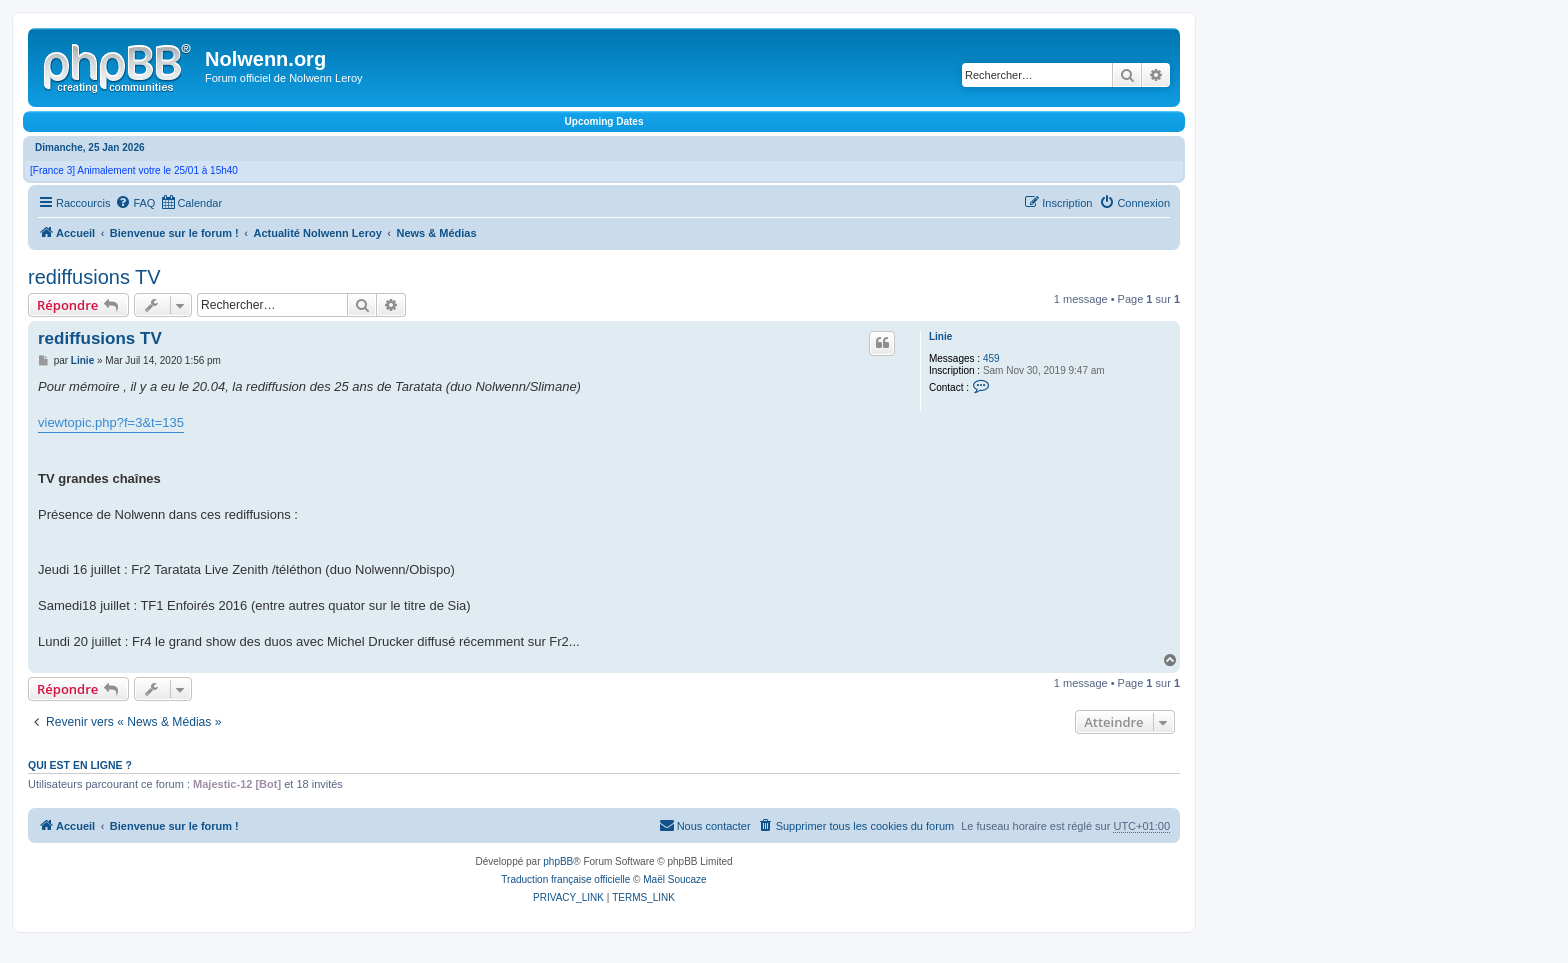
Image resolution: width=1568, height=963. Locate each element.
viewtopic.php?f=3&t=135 (111, 422)
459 (991, 358)
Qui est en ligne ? (80, 765)
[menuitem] (135, 203)
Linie (940, 336)
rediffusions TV (94, 277)
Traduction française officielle (565, 879)
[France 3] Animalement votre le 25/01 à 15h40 (134, 170)
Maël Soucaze (674, 879)
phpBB (558, 861)
